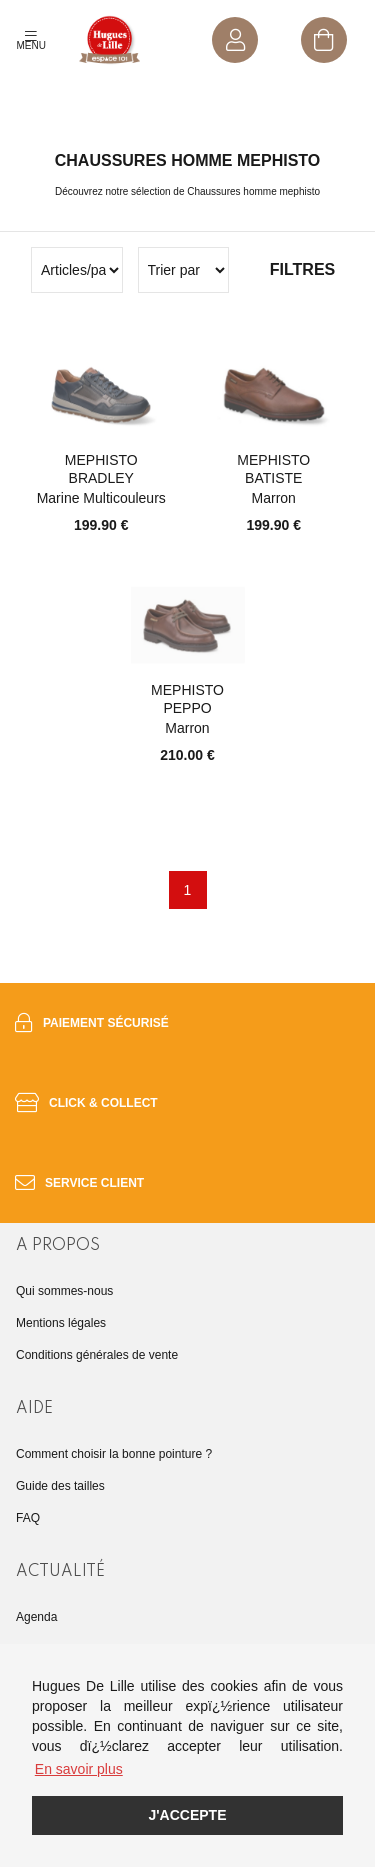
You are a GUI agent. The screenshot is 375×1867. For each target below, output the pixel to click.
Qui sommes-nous (64, 1291)
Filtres (302, 269)
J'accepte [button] (187, 1815)
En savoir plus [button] (79, 1769)
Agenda (36, 1617)
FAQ (28, 1518)
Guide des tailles (60, 1486)
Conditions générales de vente (97, 1355)
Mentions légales (61, 1323)
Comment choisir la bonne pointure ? (114, 1454)
